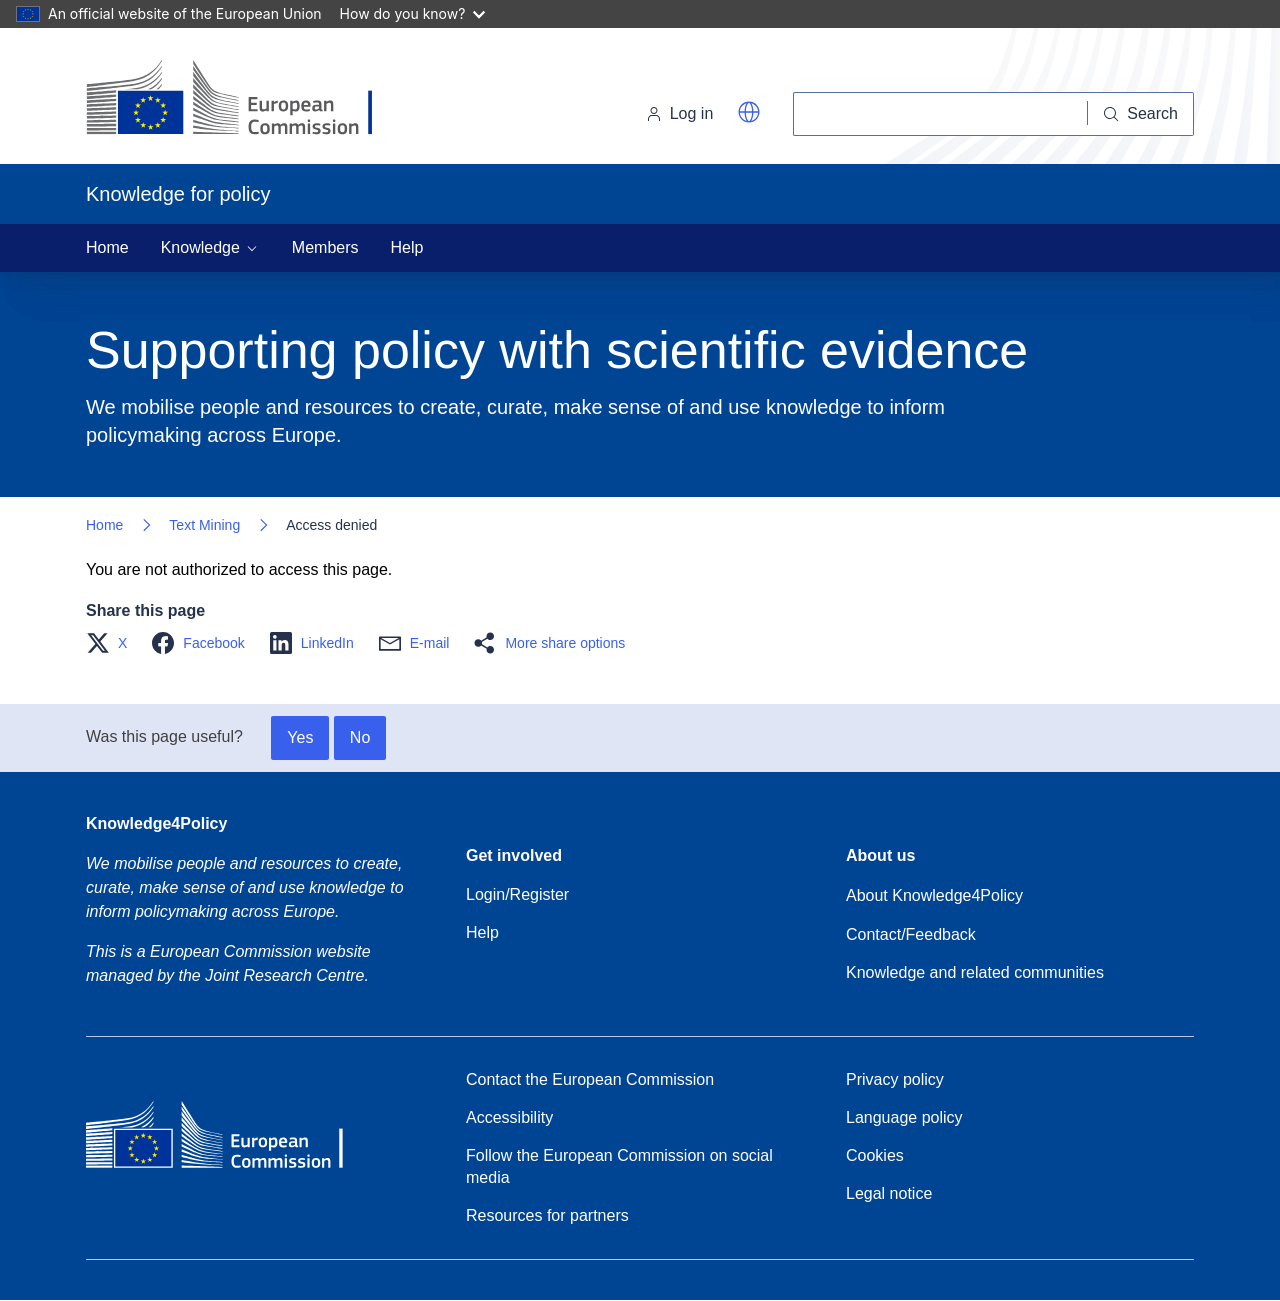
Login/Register (517, 894)
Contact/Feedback (911, 934)
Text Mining (204, 525)
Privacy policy (895, 1079)
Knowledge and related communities (975, 972)
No (360, 737)
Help (407, 247)
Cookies (875, 1155)
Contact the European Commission (590, 1079)
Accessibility (509, 1117)
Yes (300, 737)
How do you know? (413, 13)
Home (107, 247)
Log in (680, 113)
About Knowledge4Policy (934, 895)
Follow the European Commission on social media (619, 1166)
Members (325, 247)
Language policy (904, 1117)
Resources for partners (547, 1215)
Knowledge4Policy (156, 823)
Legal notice (889, 1193)
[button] (749, 112)
